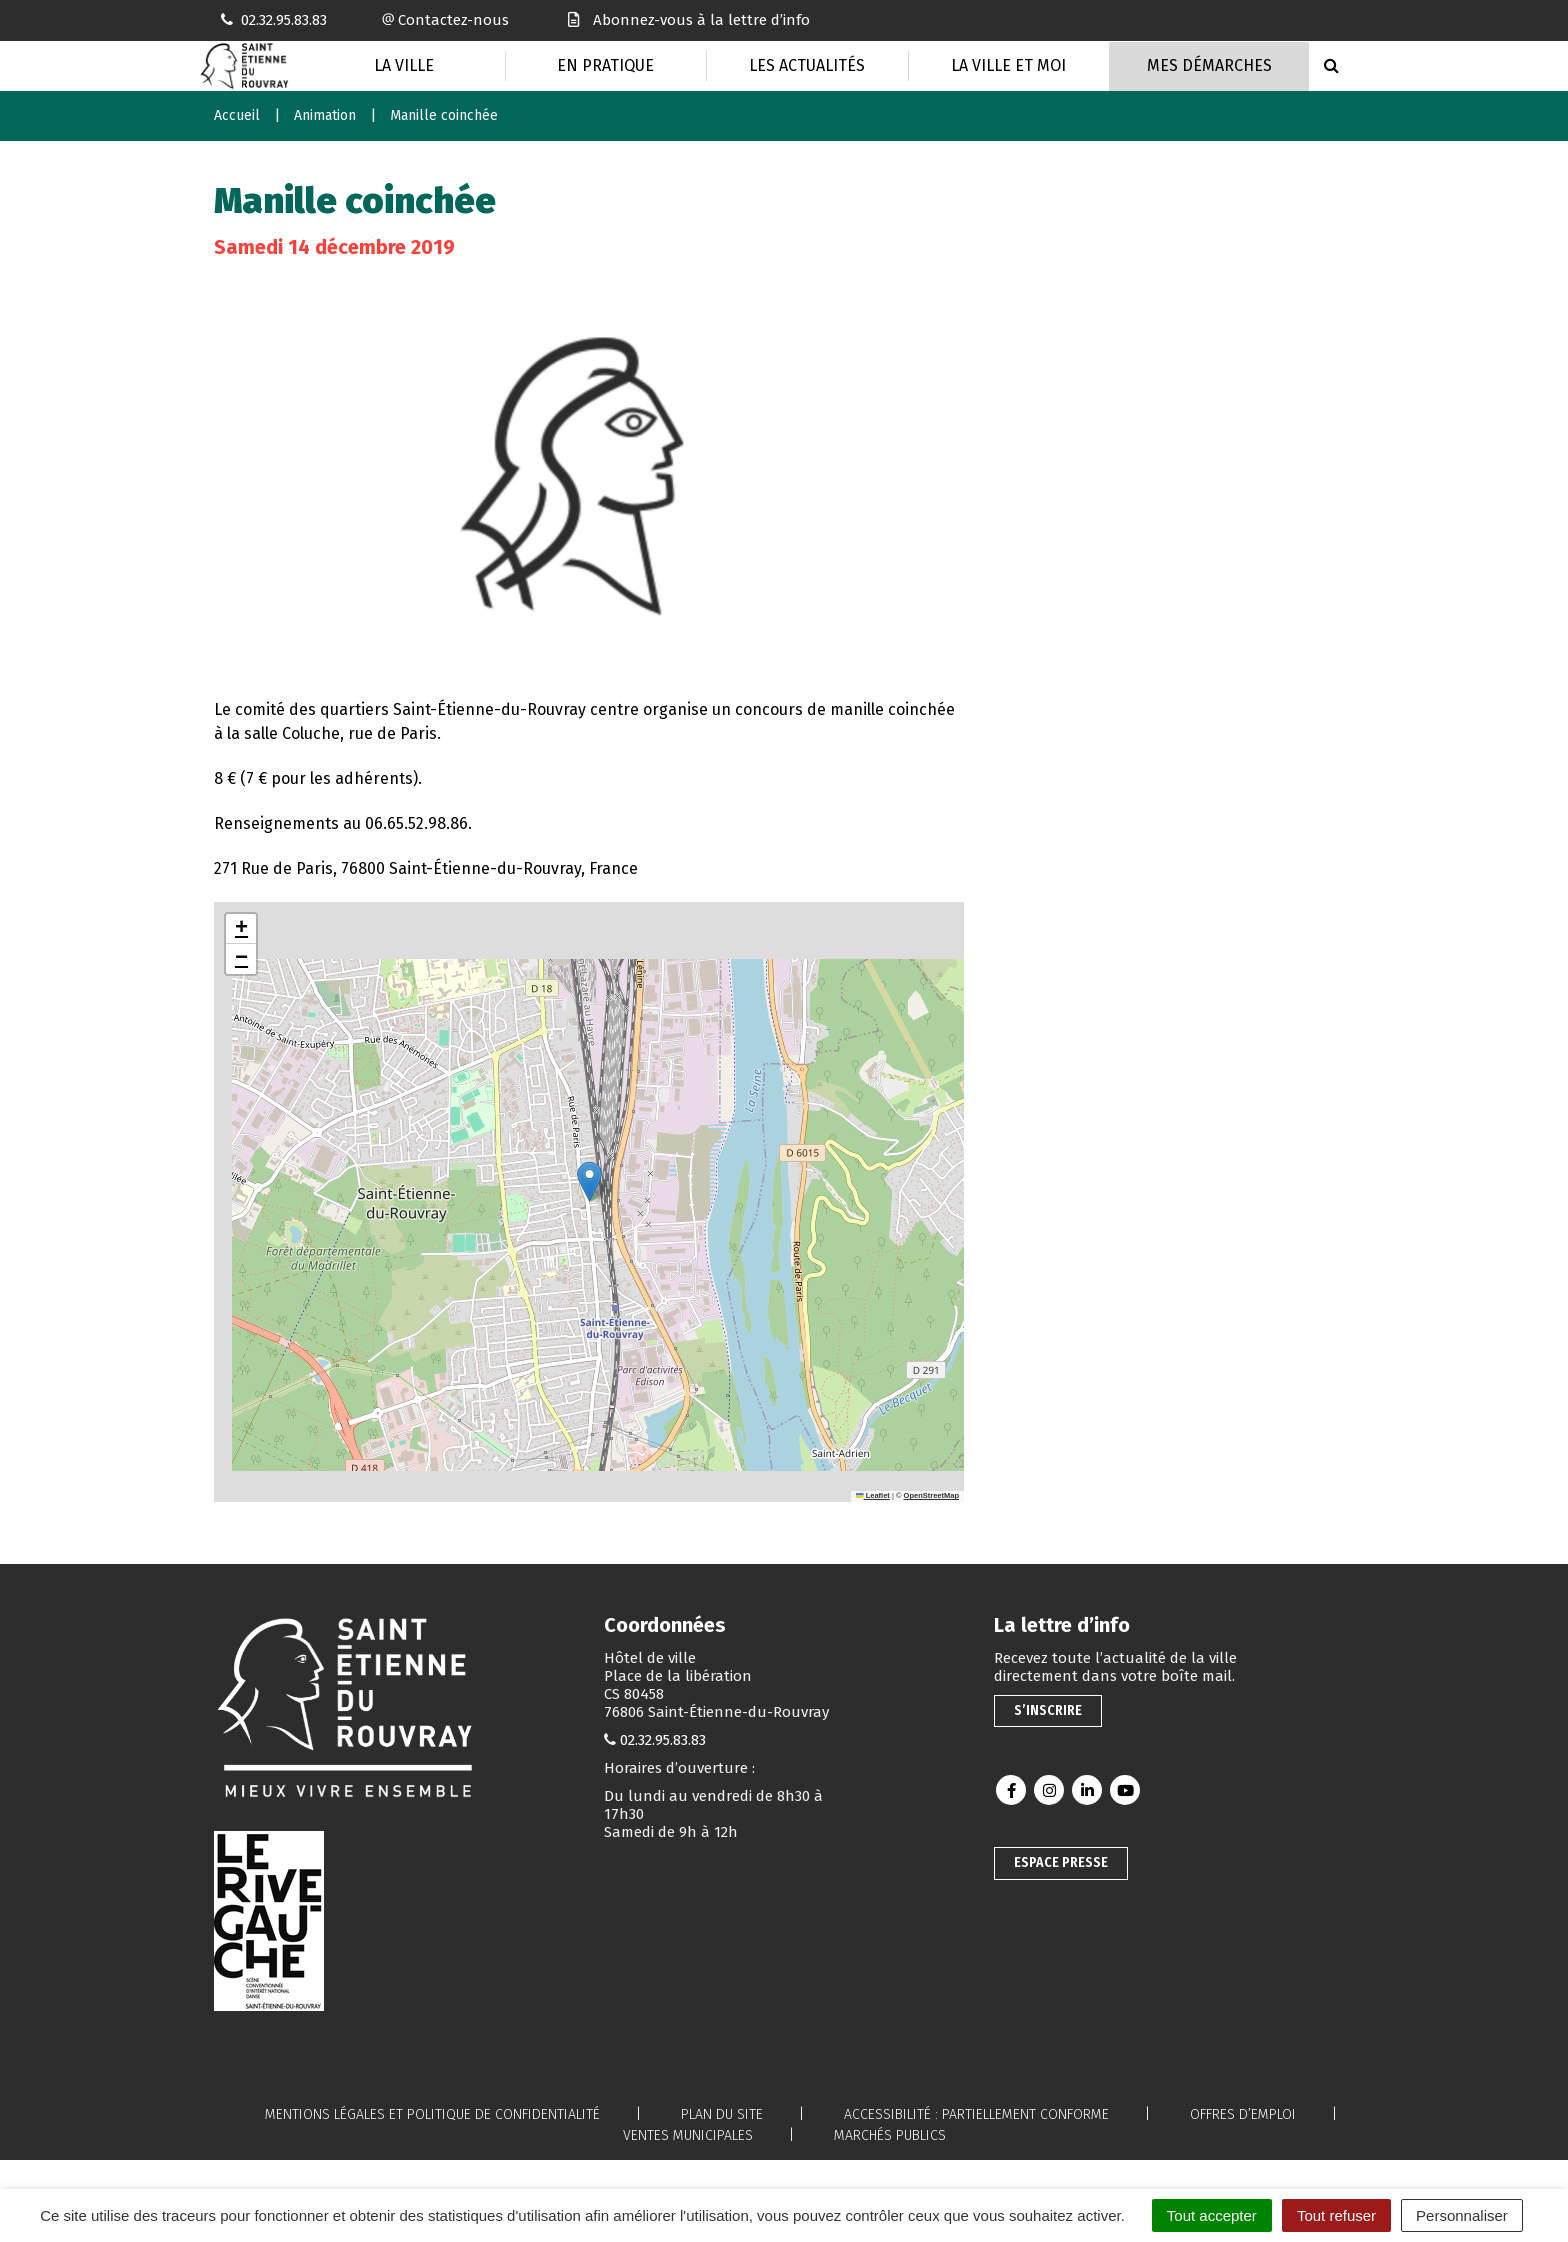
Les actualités (807, 65)
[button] (589, 1181)
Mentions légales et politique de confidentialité (432, 2114)
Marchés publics (890, 2135)
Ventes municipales (688, 2135)
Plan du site (722, 2114)
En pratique (605, 65)
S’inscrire (1048, 1710)
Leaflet (873, 1495)
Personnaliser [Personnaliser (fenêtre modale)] (1462, 2215)
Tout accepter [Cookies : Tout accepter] (1212, 2215)
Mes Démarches (1209, 65)
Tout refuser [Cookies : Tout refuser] (1336, 2215)
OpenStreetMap (931, 1495)
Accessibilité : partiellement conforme (976, 2114)
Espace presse (1061, 1862)
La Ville (404, 65)
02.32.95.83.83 (663, 1740)
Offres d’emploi (1243, 2114)
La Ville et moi (1008, 65)
